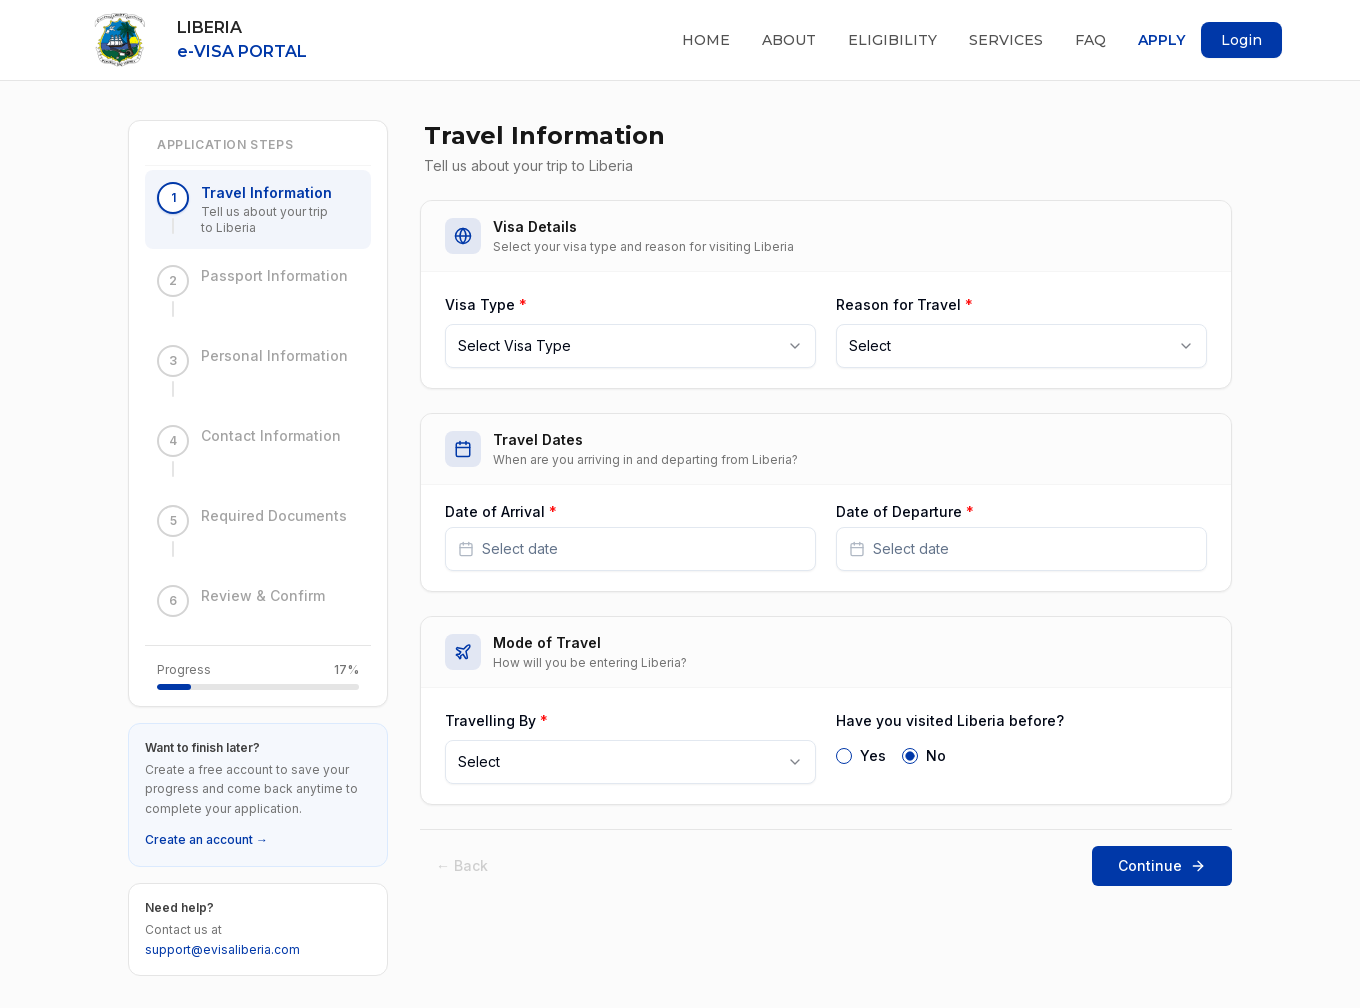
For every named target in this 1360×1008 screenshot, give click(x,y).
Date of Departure (905, 512)
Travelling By (496, 720)
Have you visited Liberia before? (950, 720)
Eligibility (892, 40)
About (789, 40)
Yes (873, 756)
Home (706, 40)
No (936, 756)
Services (1006, 40)
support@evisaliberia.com (222, 949)
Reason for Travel (904, 304)
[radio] (844, 756)
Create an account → (206, 839)
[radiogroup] (1021, 754)
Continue (1162, 865)
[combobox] (630, 346)
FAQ (1090, 40)
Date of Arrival (501, 512)
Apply (1161, 40)
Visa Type (486, 304)
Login (1241, 40)
